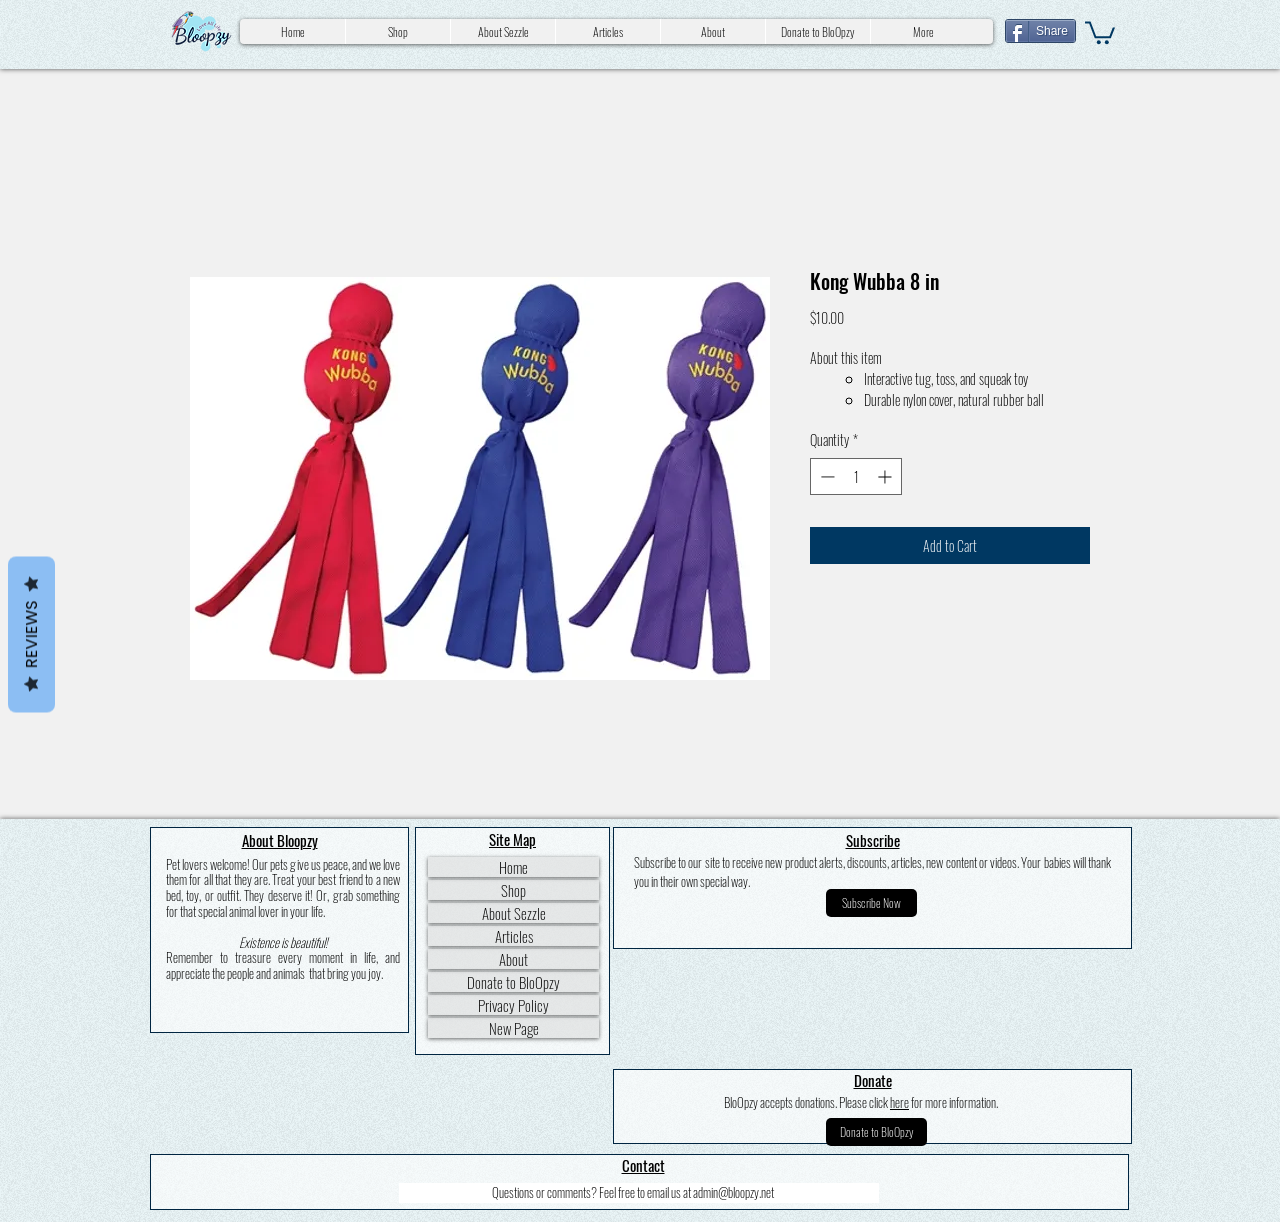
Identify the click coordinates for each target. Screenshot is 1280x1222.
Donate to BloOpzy (513, 982)
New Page (514, 1028)
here (899, 1102)
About (513, 959)
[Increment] (886, 476)
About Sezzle (514, 913)
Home (513, 867)
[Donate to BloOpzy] (876, 1132)
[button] (1100, 31)
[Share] (1040, 31)
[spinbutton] (856, 476)
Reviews (31, 635)
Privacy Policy (513, 1005)
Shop (513, 890)
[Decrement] (825, 476)
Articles (514, 936)
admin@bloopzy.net (733, 1192)
